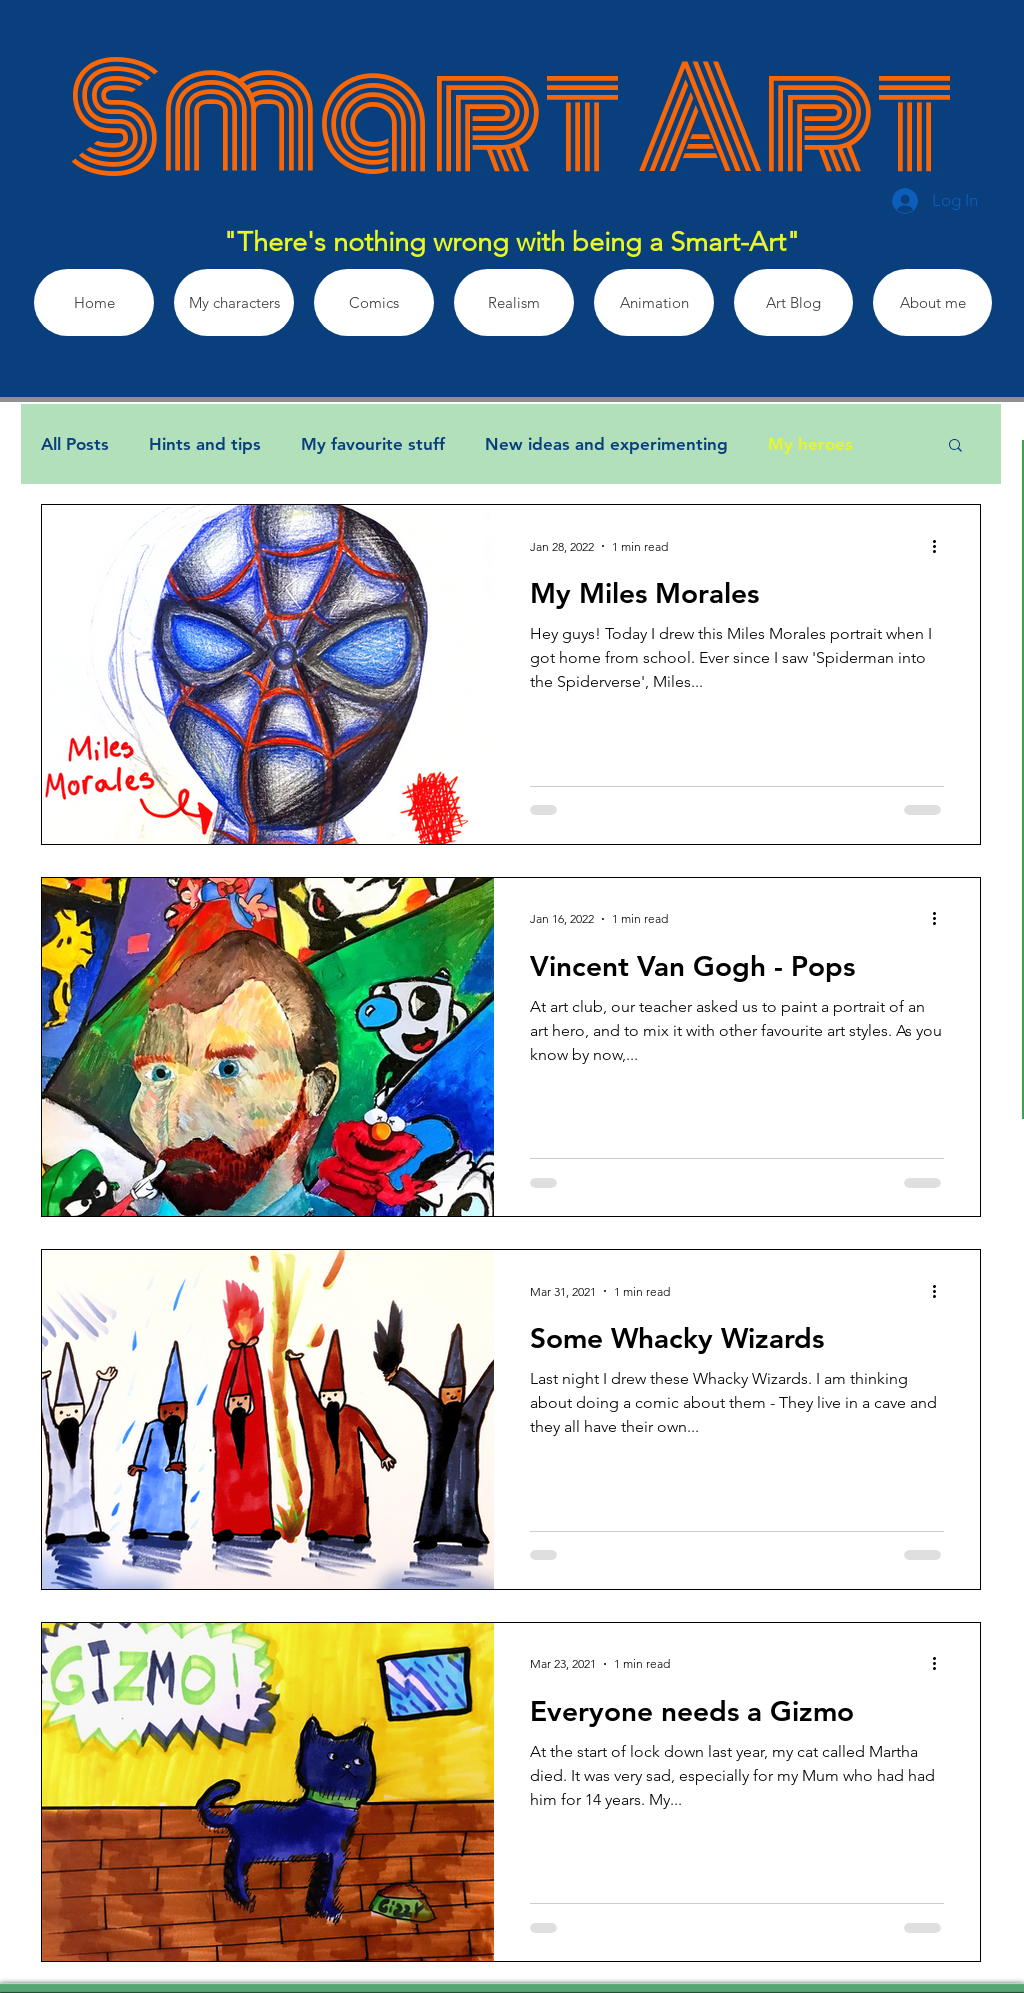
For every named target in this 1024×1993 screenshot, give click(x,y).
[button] (955, 446)
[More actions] (941, 546)
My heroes (810, 444)
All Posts (75, 444)
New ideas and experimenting (606, 444)
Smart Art (511, 120)
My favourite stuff (373, 444)
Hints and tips (205, 444)
